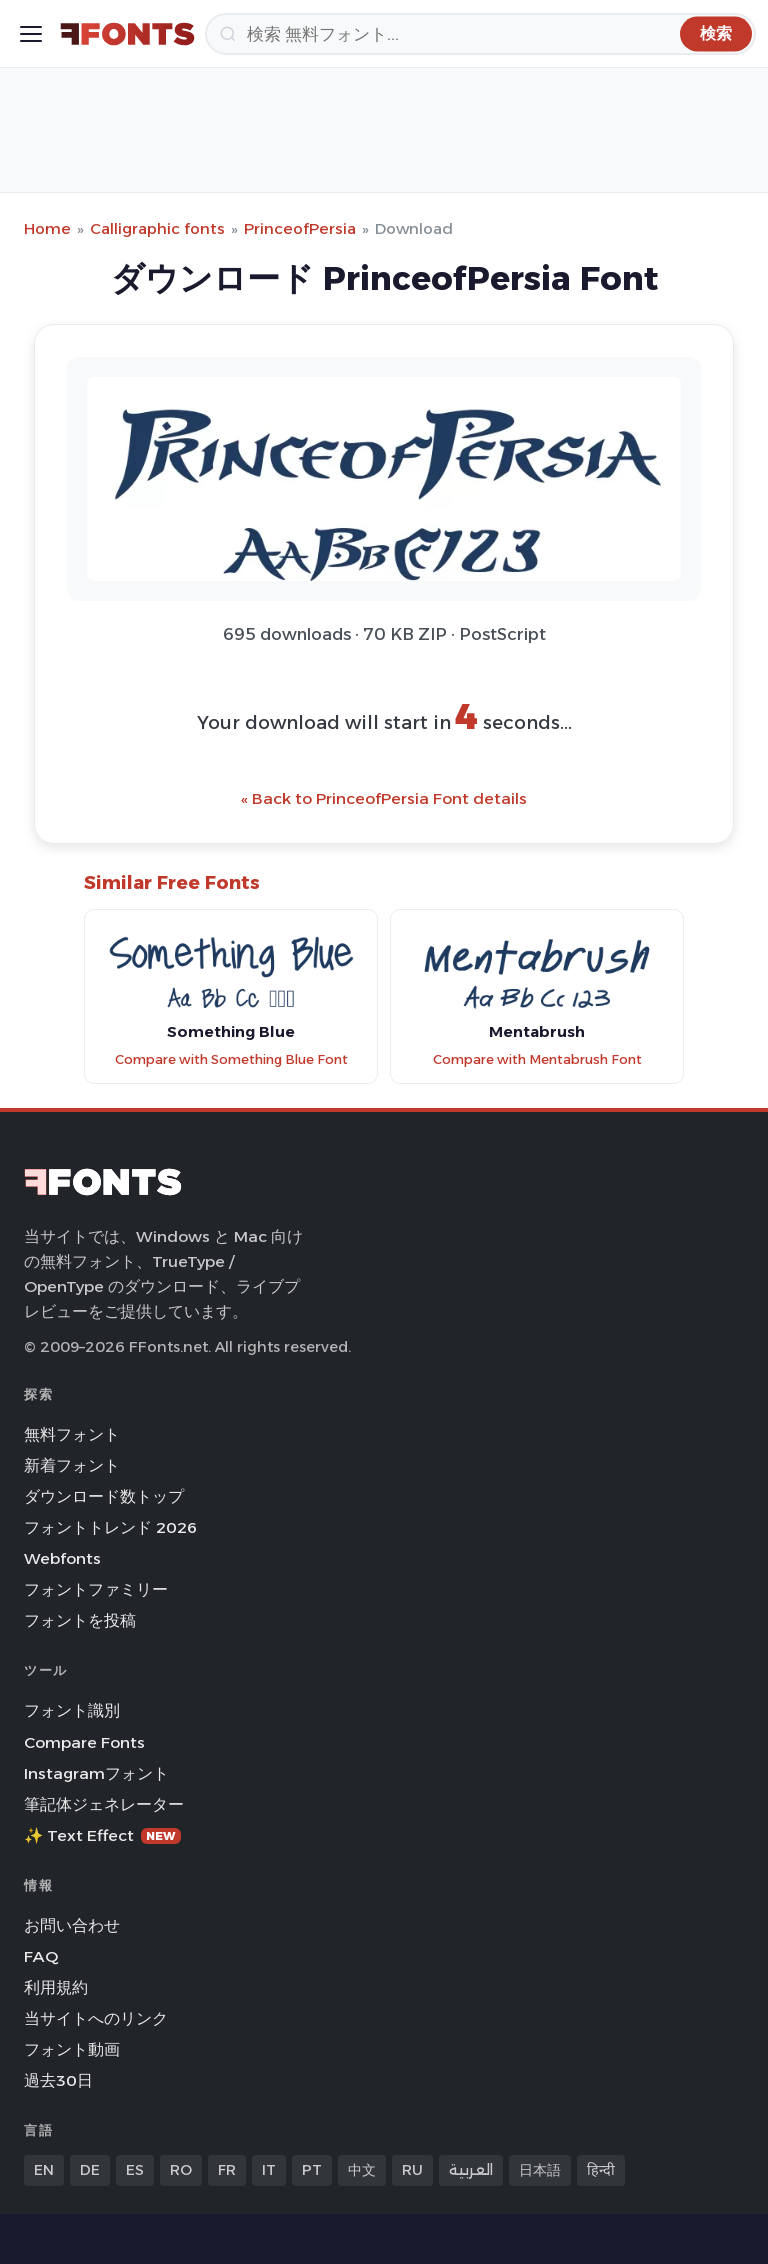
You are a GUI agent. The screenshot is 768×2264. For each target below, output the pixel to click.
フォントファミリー (96, 1589)
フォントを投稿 (80, 1620)
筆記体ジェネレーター (104, 1804)
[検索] (480, 34)
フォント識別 (72, 1710)
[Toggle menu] (31, 34)
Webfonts (62, 1558)
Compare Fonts (84, 1742)
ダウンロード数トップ (104, 1496)
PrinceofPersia (300, 228)
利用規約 (56, 1987)
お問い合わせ (72, 1925)
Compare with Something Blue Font (231, 1059)
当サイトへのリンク (96, 2018)
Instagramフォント (96, 1773)
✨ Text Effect (102, 1835)
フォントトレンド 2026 (110, 1527)
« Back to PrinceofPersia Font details (384, 798)
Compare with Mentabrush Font (537, 1059)
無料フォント (72, 1434)
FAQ (41, 1956)
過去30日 (58, 2080)
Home (47, 228)
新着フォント (72, 1465)
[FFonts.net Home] (127, 34)
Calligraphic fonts (157, 228)
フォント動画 (72, 2049)
